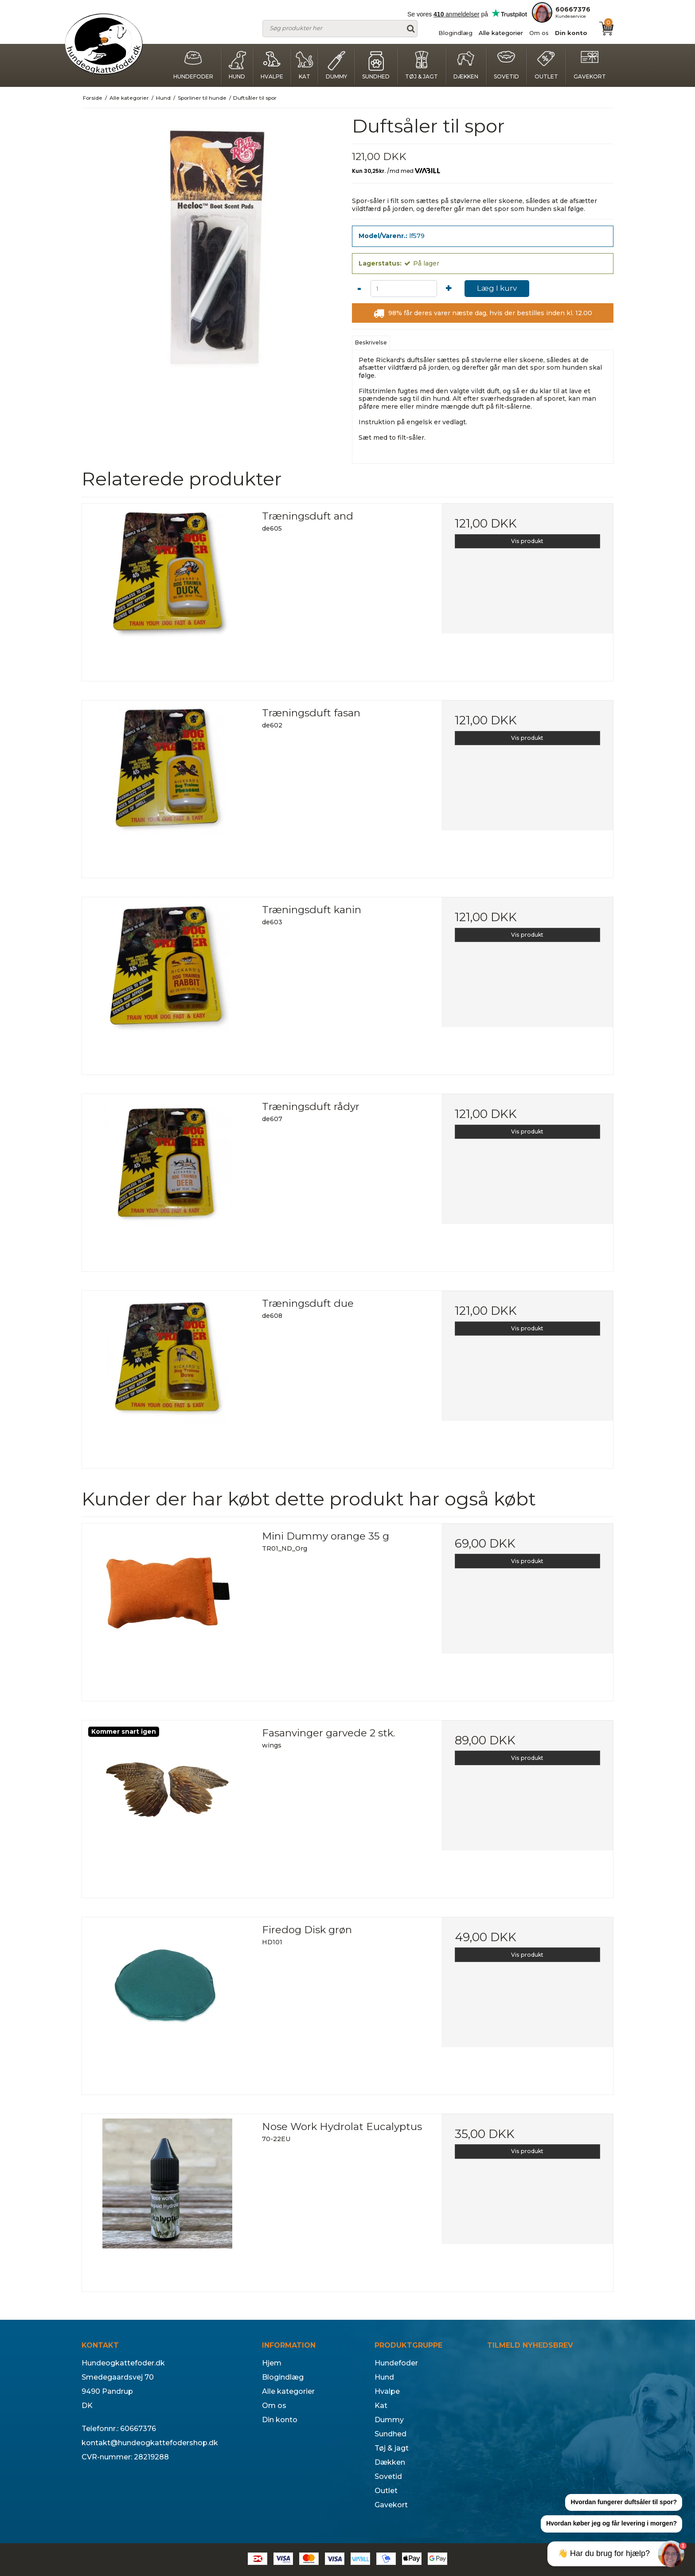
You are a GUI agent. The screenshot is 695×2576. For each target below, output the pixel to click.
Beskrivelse (371, 342)
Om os (539, 32)
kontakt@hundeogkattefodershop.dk (150, 2443)
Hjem (271, 2363)
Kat (304, 65)
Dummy (336, 65)
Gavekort (590, 65)
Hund (237, 65)
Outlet (546, 65)
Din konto (571, 32)
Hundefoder (193, 65)
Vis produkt (527, 541)
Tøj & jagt (421, 65)
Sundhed (376, 65)
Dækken (465, 65)
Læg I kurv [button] (497, 288)
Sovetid (506, 65)
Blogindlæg (455, 32)
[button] (623, 2502)
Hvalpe (272, 65)
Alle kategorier (501, 32)
